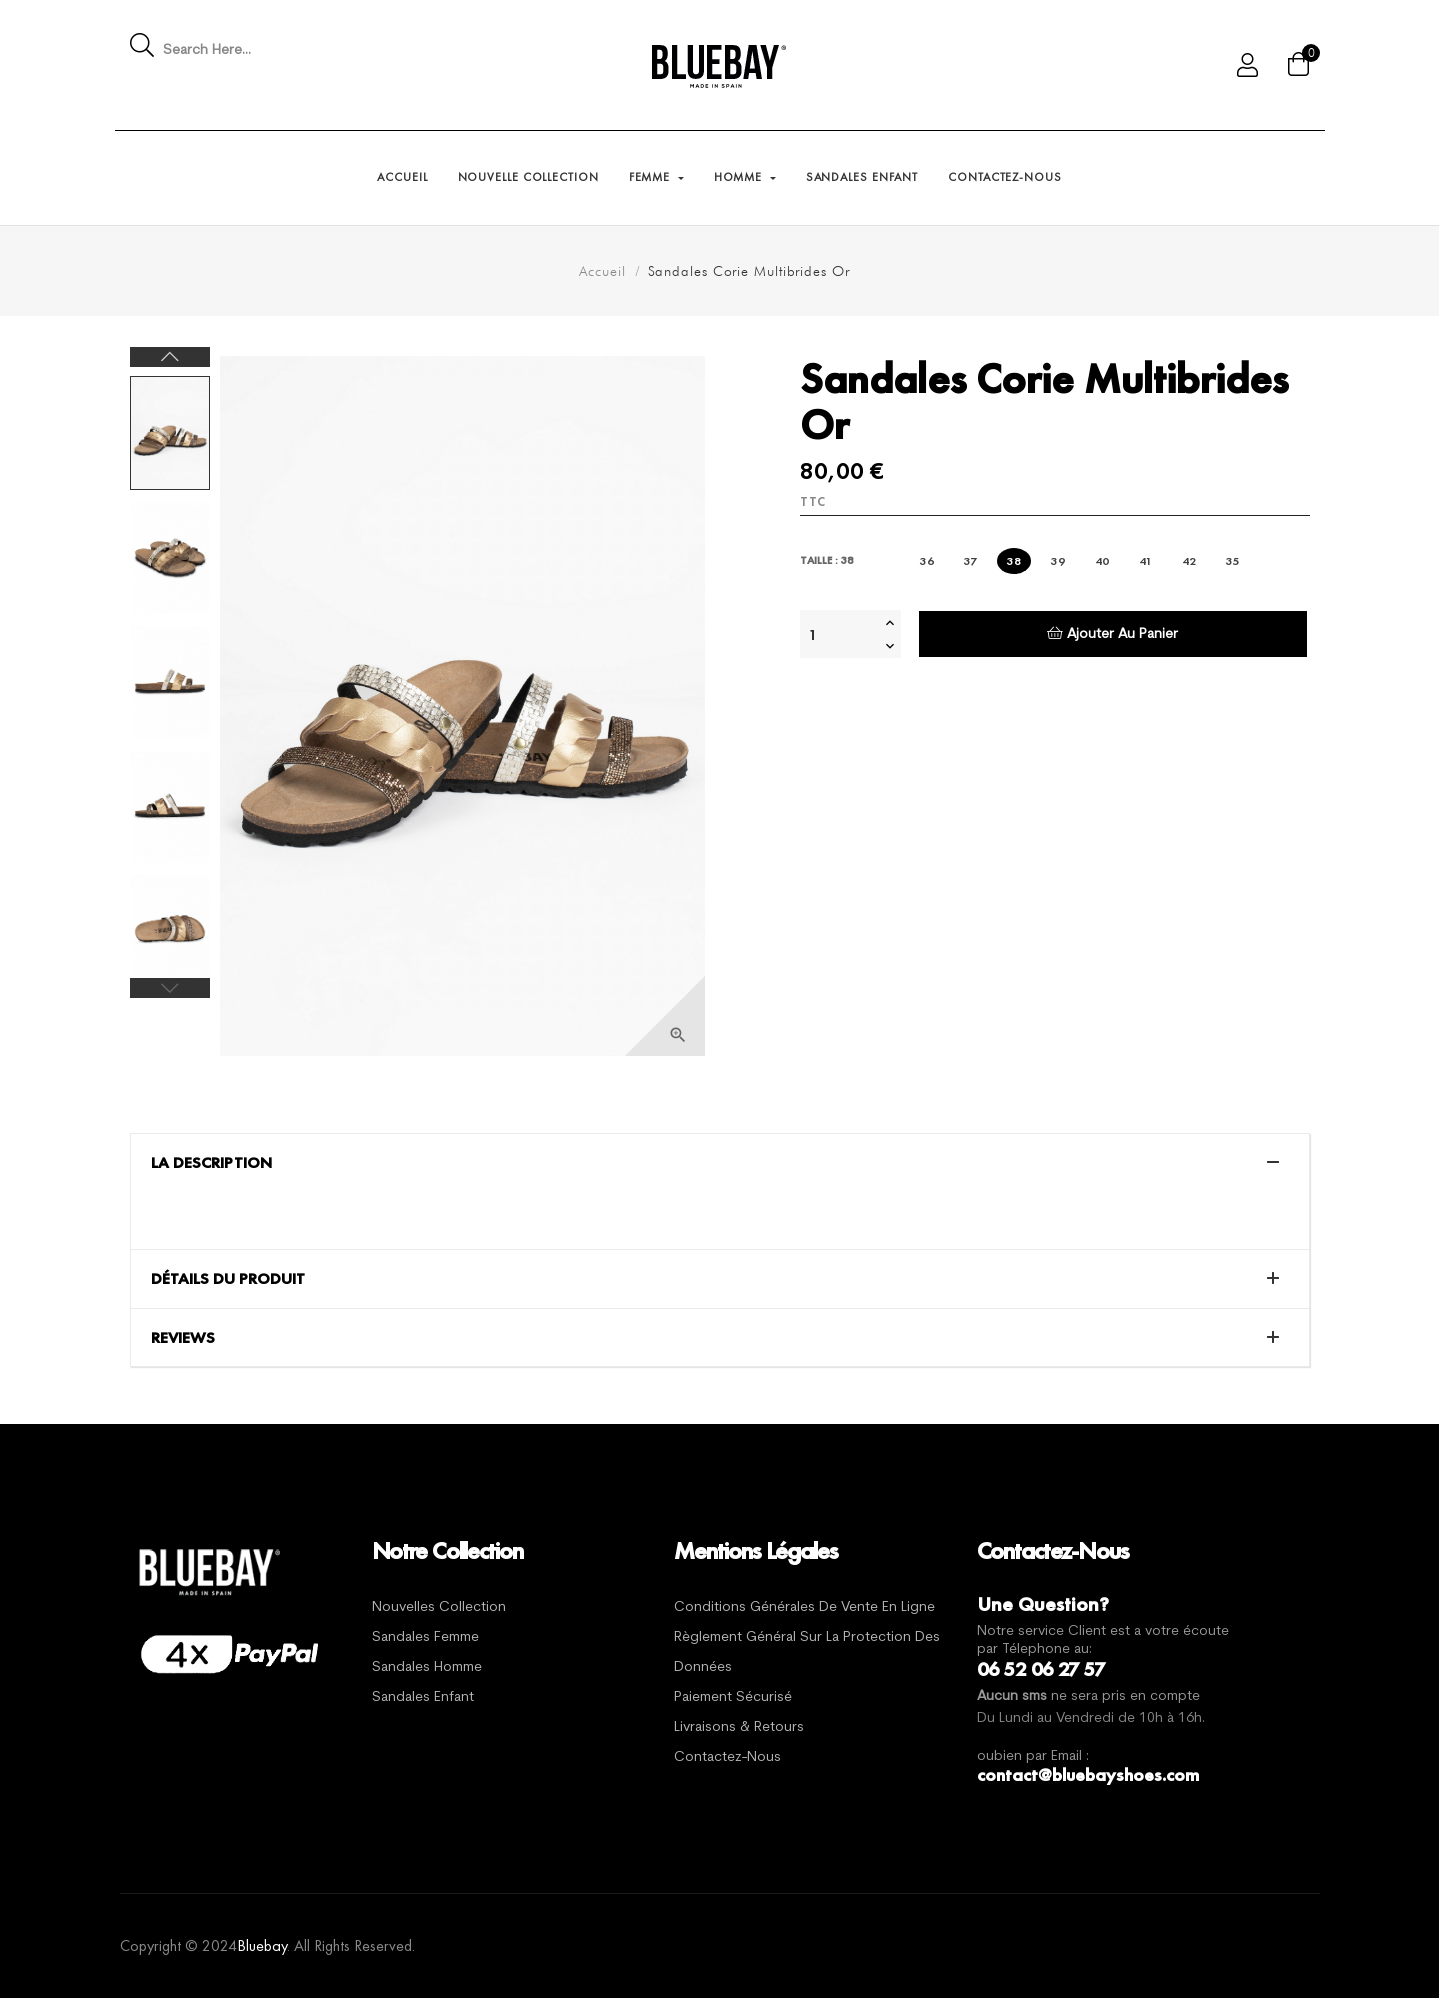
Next (170, 357)
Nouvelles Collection (439, 1607)
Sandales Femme (425, 1637)
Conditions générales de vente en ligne (804, 1607)
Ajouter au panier (1112, 633)
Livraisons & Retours (739, 1727)
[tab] (720, 1163)
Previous (170, 988)
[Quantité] (840, 634)
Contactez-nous (727, 1757)
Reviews (183, 1338)
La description (211, 1163)
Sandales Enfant (423, 1697)
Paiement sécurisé (733, 1697)
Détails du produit (228, 1279)
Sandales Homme (427, 1667)
